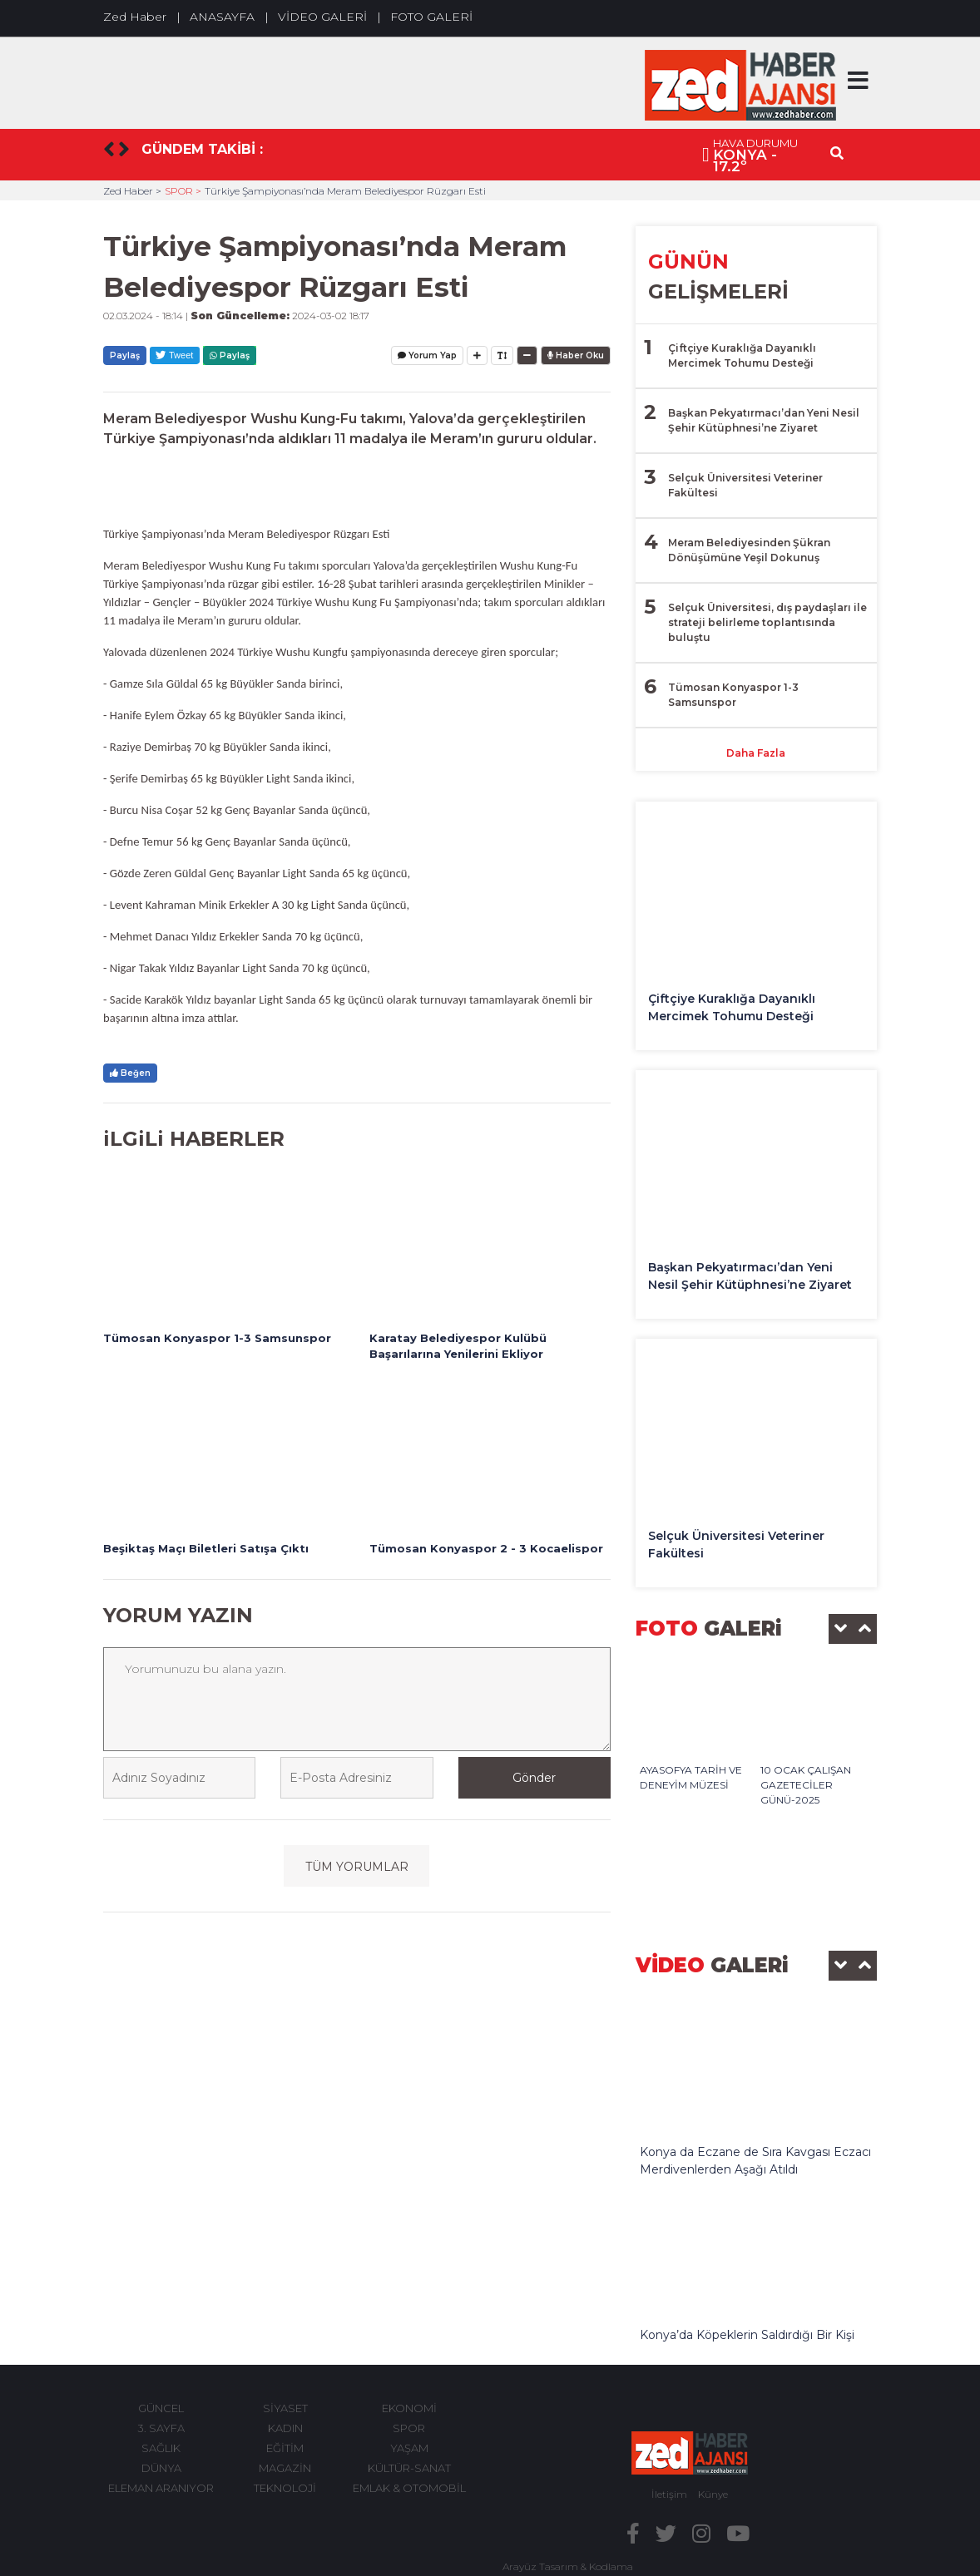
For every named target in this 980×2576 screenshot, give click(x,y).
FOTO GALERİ (431, 16)
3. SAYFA (161, 2428)
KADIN (285, 2428)
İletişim (669, 2494)
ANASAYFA (222, 16)
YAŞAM (409, 2448)
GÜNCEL (161, 2408)
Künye (713, 2494)
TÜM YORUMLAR (356, 1866)
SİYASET (285, 2408)
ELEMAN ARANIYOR (161, 2488)
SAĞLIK (161, 2448)
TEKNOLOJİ (285, 2488)
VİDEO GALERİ (322, 16)
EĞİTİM (285, 2448)
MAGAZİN (285, 2468)
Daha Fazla (755, 753)
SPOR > (183, 191)
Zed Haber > (132, 191)
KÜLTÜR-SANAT (409, 2468)
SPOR (409, 2428)
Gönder (534, 1777)
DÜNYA (161, 2468)
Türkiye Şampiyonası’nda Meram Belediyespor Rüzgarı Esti (345, 191)
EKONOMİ (409, 2408)
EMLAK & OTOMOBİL (409, 2488)
